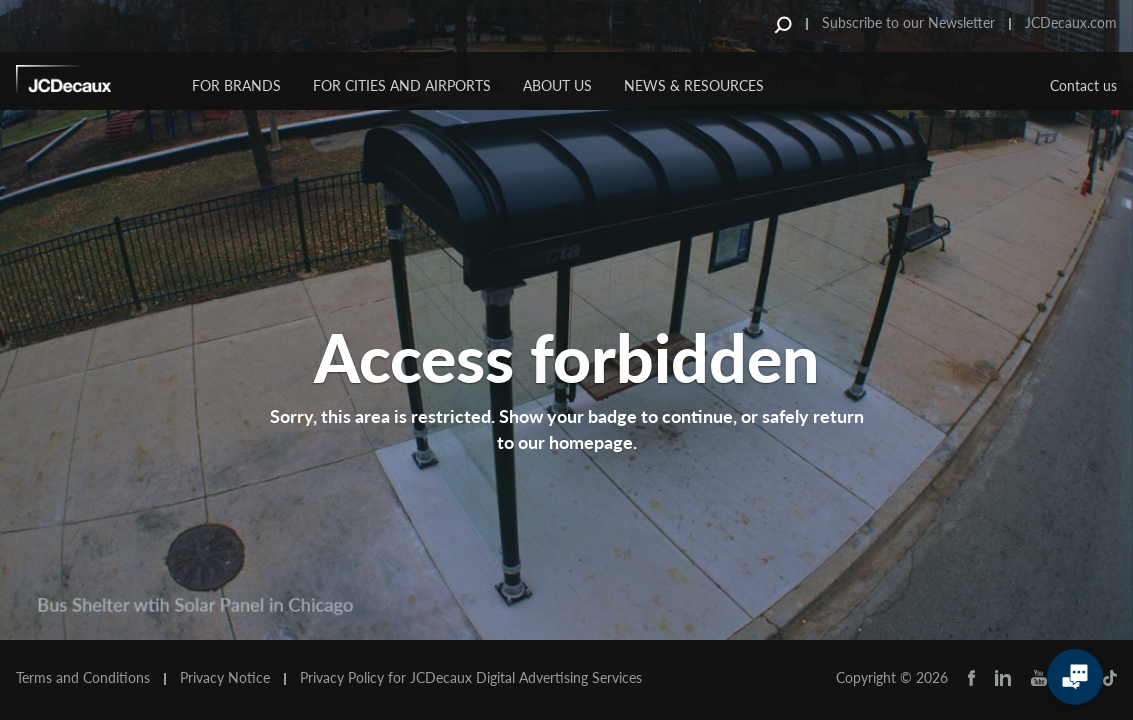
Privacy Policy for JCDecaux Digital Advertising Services (471, 678)
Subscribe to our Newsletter (908, 22)
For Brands (236, 85)
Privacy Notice (225, 678)
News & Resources (694, 85)
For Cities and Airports (402, 85)
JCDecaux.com (1071, 22)
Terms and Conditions (83, 678)
